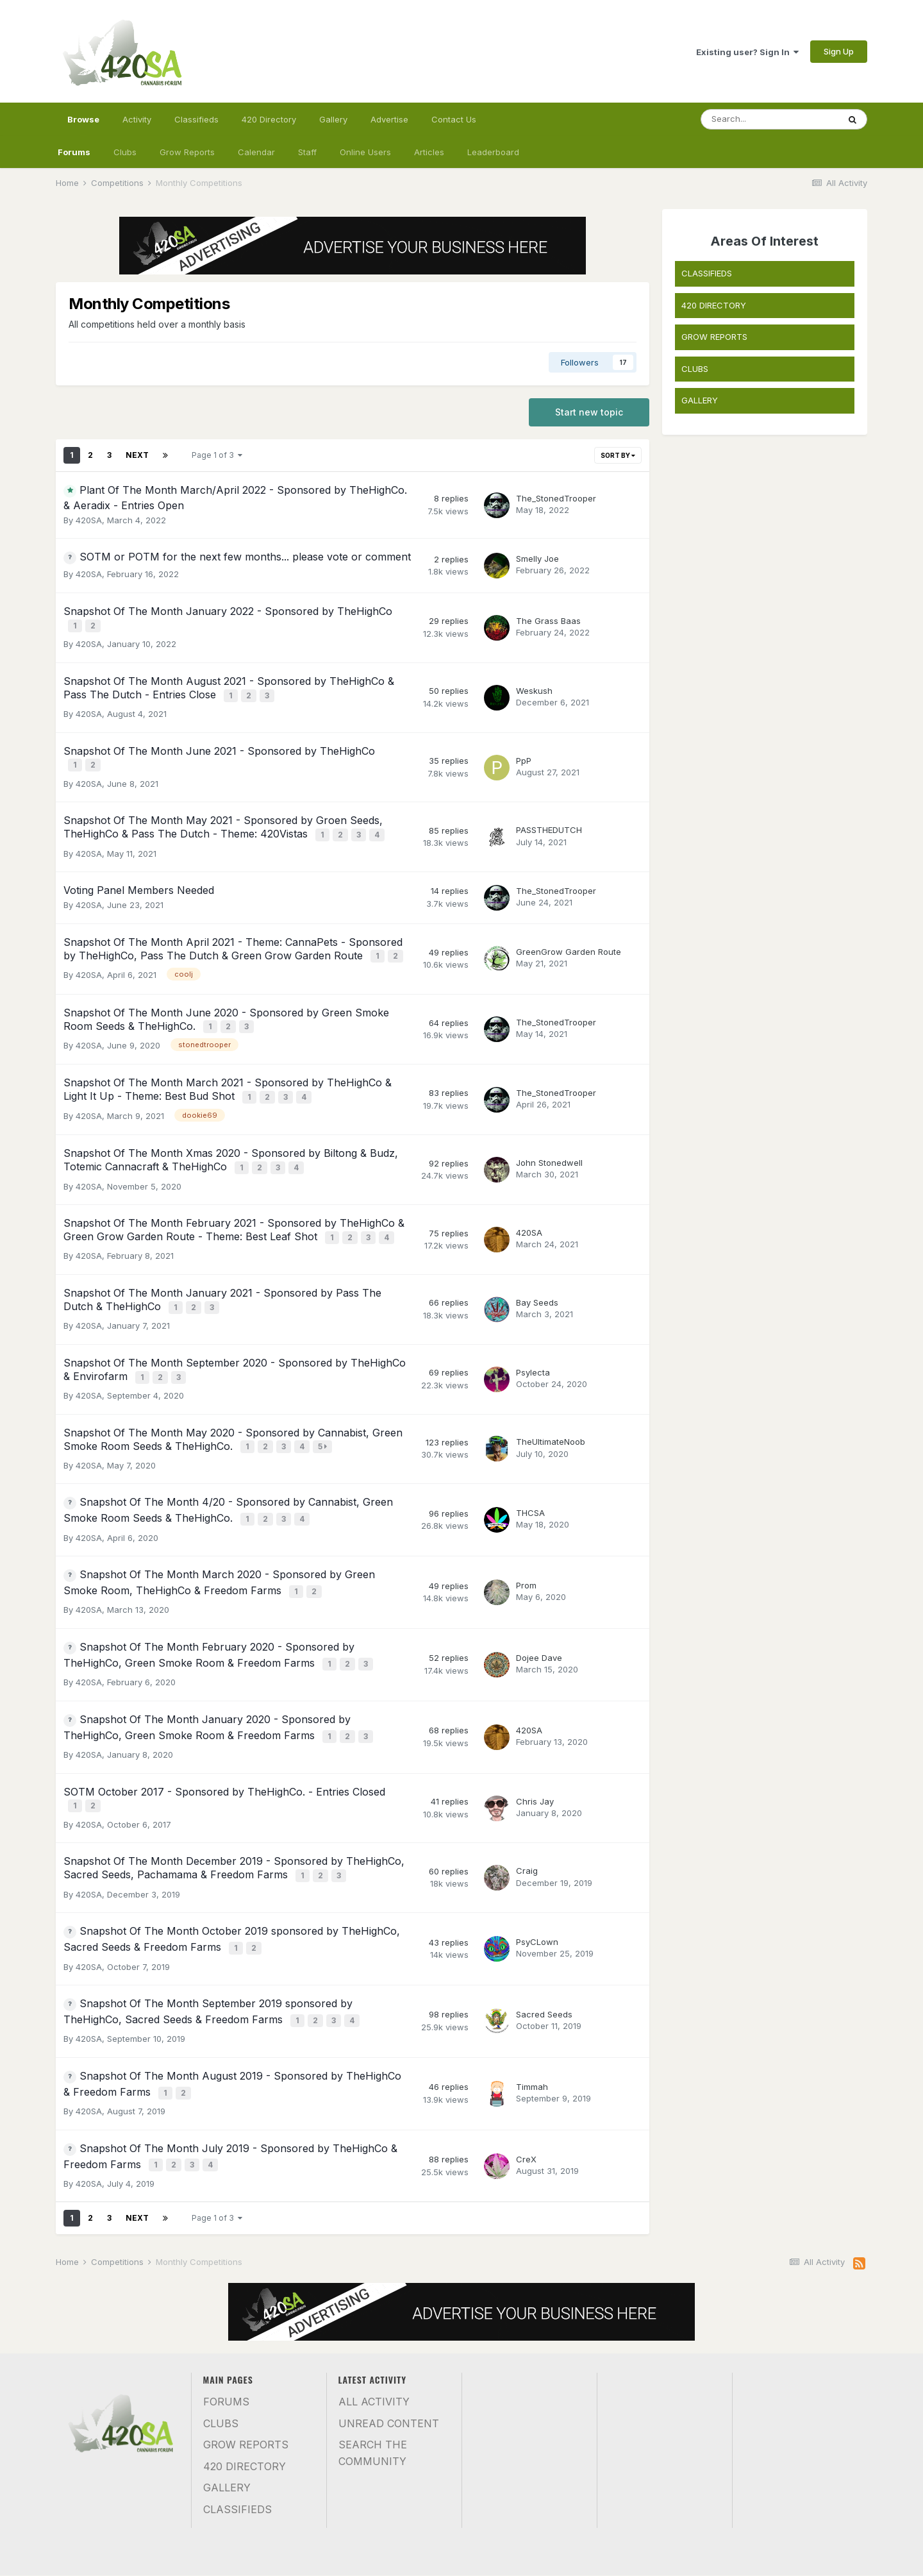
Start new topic (589, 412)
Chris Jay (535, 1734)
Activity (136, 119)
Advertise (389, 119)
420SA (89, 520)
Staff (307, 152)
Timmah (532, 2003)
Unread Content (388, 2334)
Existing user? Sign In (747, 52)
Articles (429, 152)
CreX (526, 2072)
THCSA (530, 1462)
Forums (74, 152)
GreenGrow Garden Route (568, 934)
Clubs (125, 152)
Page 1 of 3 (217, 455)
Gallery (333, 119)
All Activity (374, 2312)
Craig (527, 1800)
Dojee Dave (539, 1599)
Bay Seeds (537, 1264)
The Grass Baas (548, 619)
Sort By (618, 455)
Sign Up (839, 51)
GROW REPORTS (714, 337)
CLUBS (694, 369)
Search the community (372, 2363)
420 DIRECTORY (713, 305)
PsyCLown (537, 1867)
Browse (83, 125)
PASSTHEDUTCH (549, 816)
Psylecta (533, 1329)
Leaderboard (493, 152)
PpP (523, 750)
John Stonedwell (549, 1132)
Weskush (534, 684)
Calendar (256, 152)
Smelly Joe (537, 558)
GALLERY (699, 400)
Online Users (365, 152)
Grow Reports (187, 152)
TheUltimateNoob (550, 1395)
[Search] (769, 119)
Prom (526, 1531)
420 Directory (269, 119)
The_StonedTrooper (556, 498)
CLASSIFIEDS (706, 273)
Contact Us (453, 119)
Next (137, 455)
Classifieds (196, 119)
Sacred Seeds (544, 1935)
